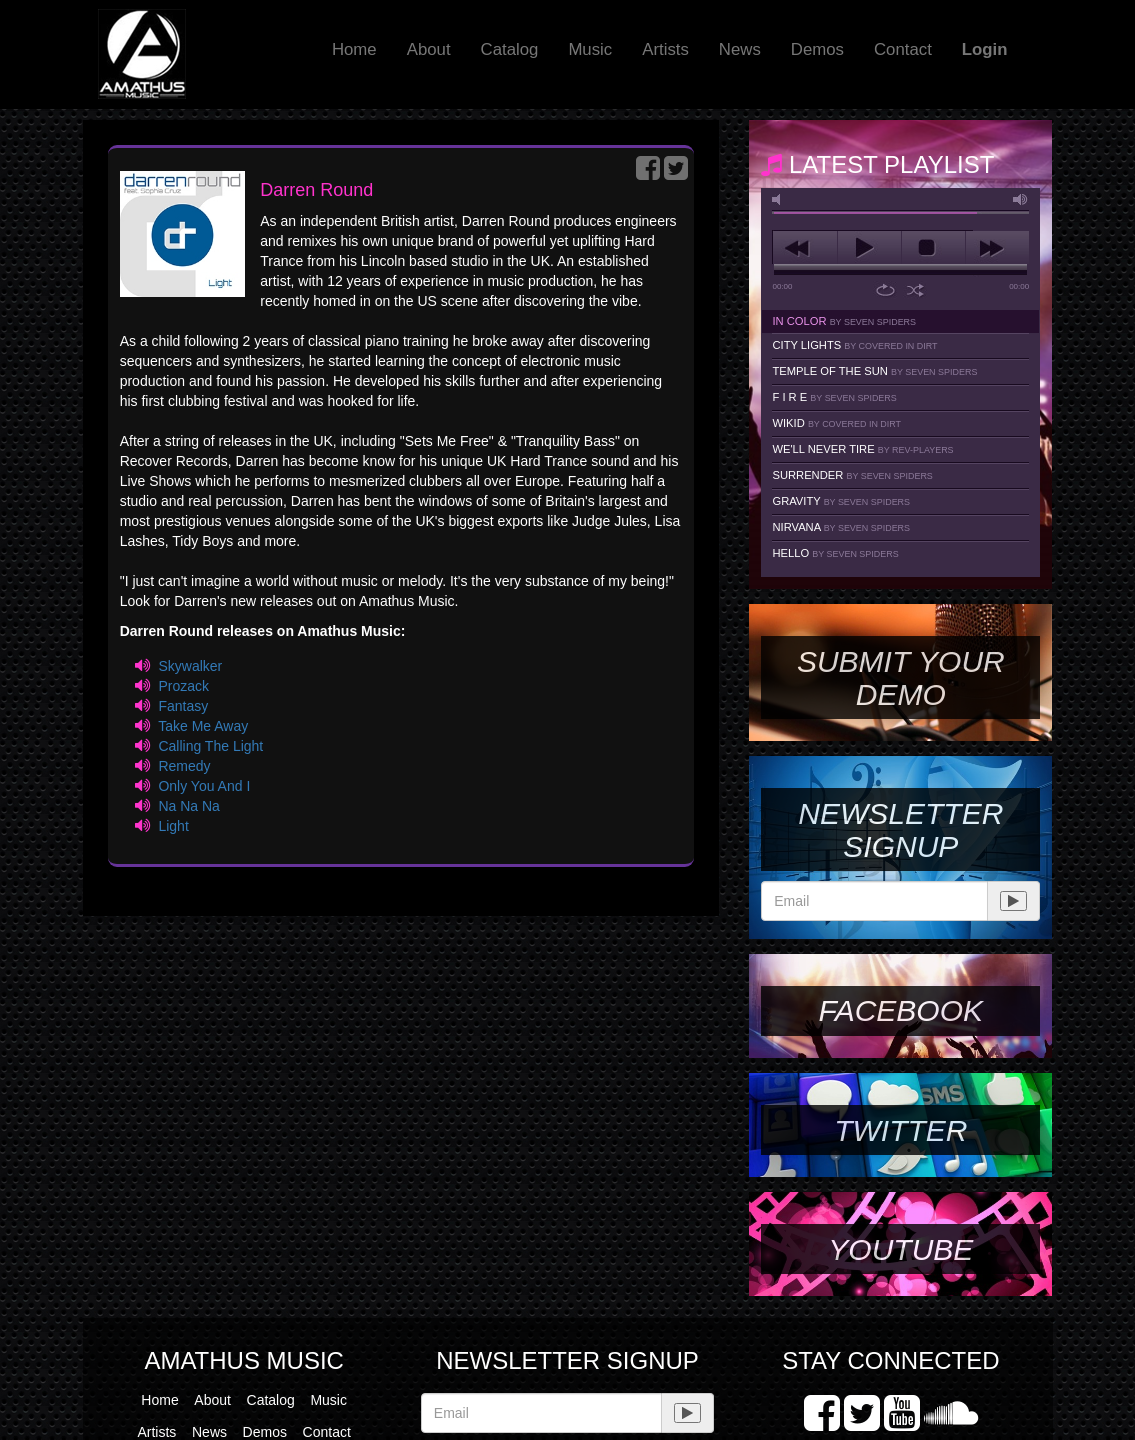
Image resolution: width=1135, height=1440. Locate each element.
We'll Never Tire (862, 449)
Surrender (852, 475)
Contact (903, 49)
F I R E (834, 397)
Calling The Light (210, 746)
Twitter (900, 1130)
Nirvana (841, 527)
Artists (665, 49)
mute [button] (780, 199)
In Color (844, 321)
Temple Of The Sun (874, 371)
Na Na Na (188, 806)
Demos (817, 49)
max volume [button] (1021, 199)
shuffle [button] (915, 290)
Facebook (901, 1010)
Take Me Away (203, 726)
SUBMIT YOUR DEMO (901, 678)
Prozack (183, 686)
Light (173, 826)
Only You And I (204, 786)
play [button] (869, 248)
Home (354, 49)
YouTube (900, 1249)
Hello (835, 553)
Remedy (184, 766)
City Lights (854, 345)
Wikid (836, 423)
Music (590, 49)
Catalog (510, 49)
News (740, 49)
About (429, 49)
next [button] (997, 248)
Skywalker (190, 666)
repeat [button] (885, 290)
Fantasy (183, 706)
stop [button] (933, 248)
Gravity (841, 501)
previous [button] (804, 248)
